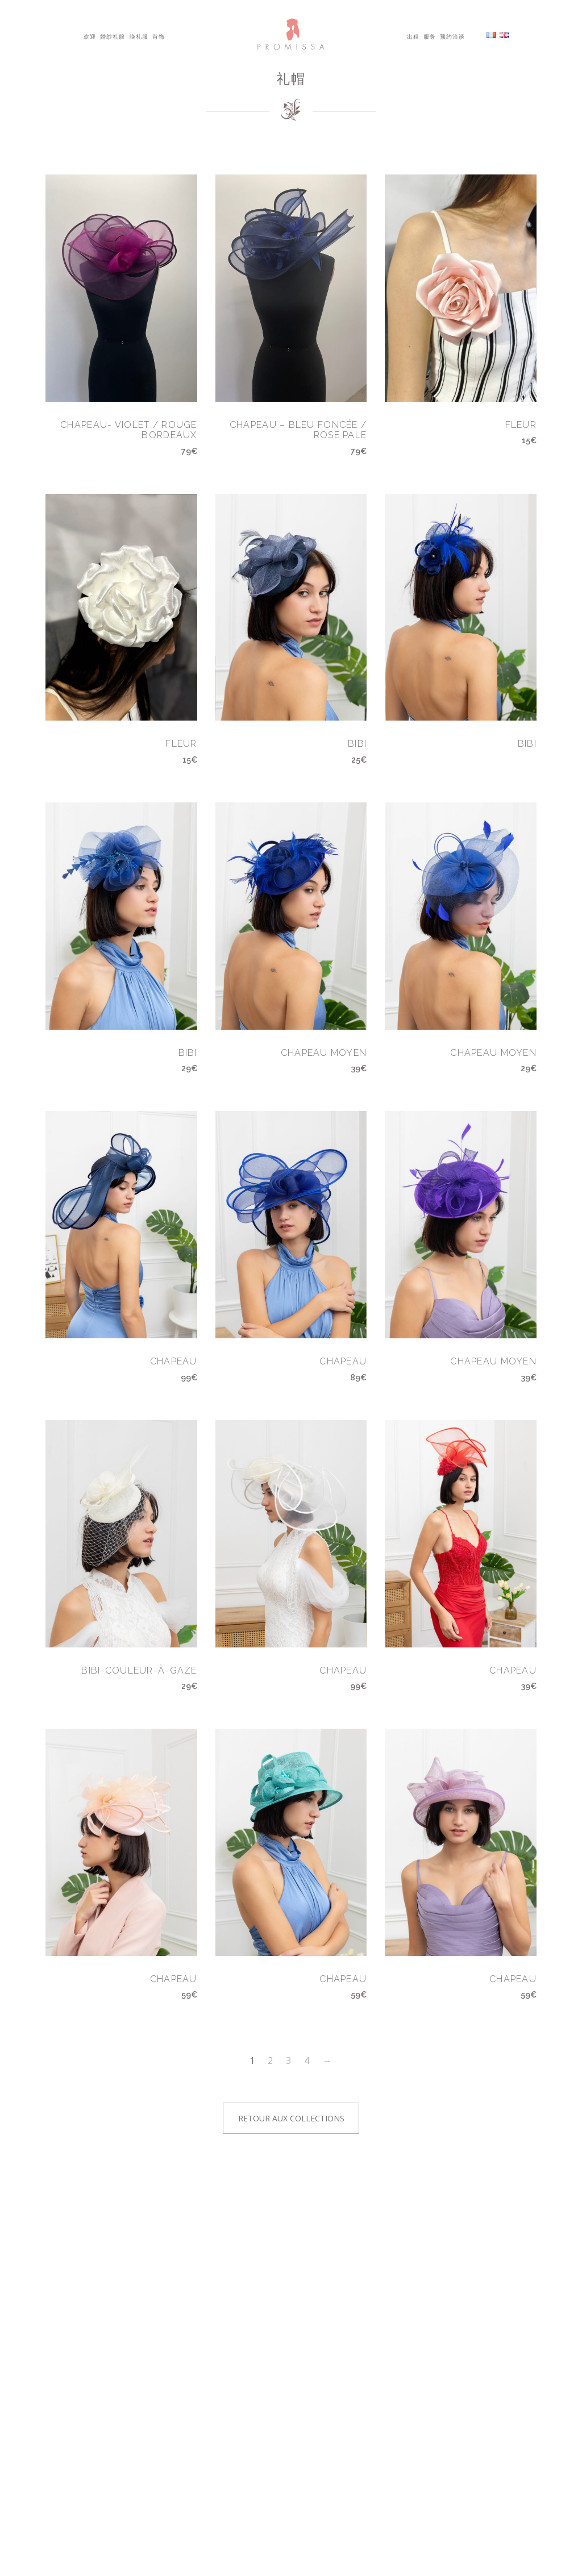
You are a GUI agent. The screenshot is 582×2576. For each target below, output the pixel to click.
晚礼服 (139, 35)
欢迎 (90, 35)
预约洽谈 (452, 35)
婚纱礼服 (112, 35)
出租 (413, 35)
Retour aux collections (291, 2118)
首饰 (158, 35)
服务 (429, 35)
